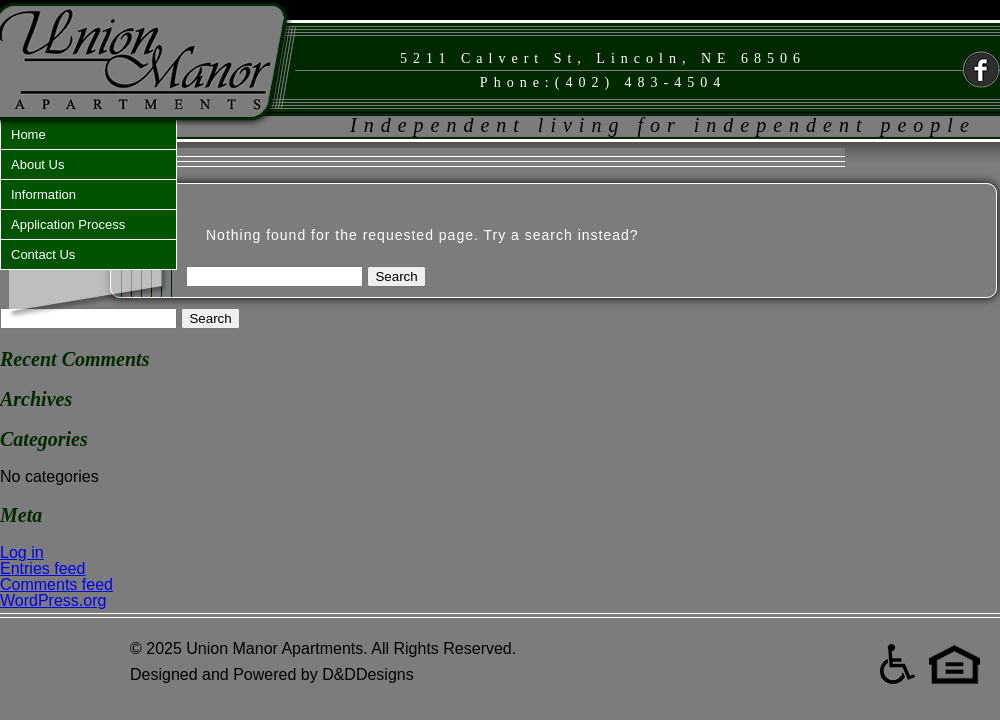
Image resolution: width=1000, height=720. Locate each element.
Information (43, 194)
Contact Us (43, 254)
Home (28, 134)
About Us (37, 164)
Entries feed (42, 568)
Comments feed (56, 584)
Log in (22, 552)
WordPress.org (53, 600)
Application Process (68, 224)
